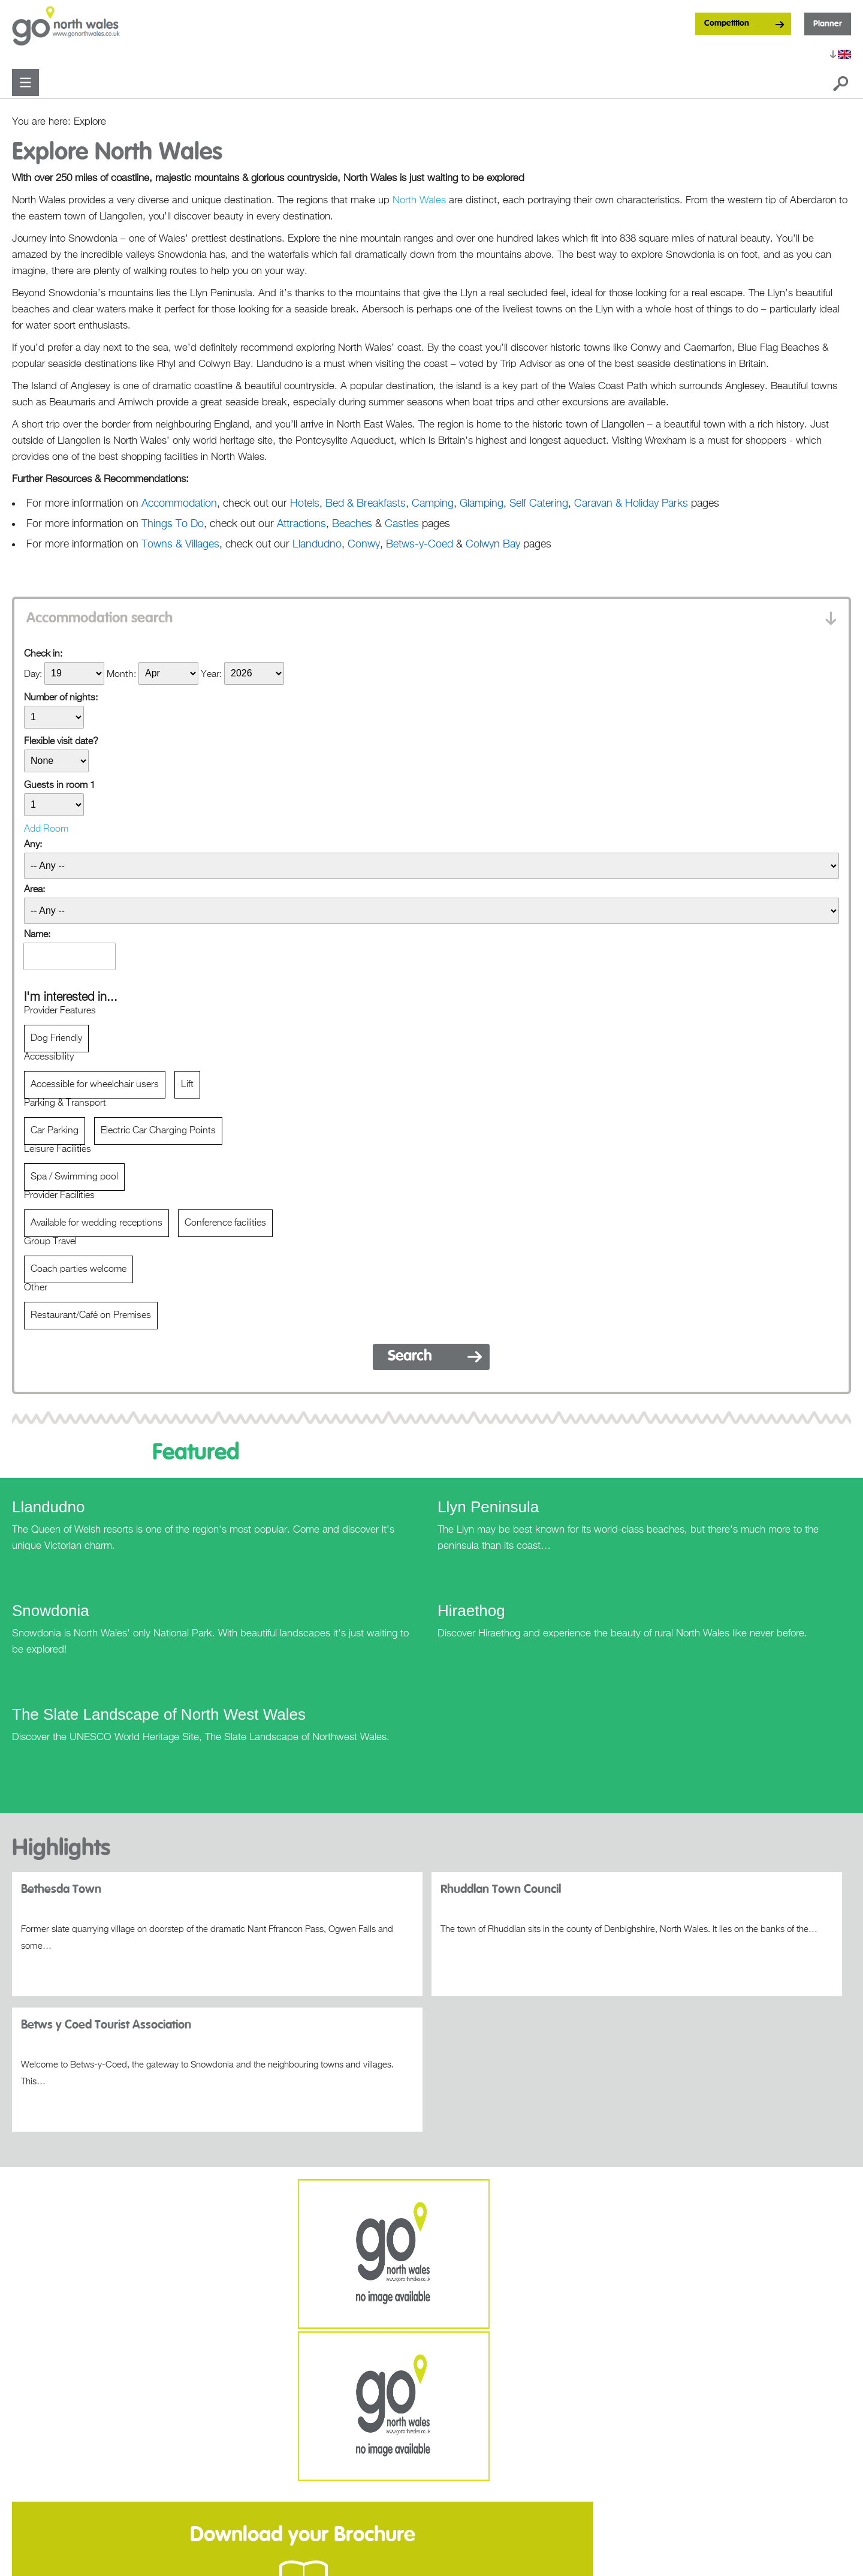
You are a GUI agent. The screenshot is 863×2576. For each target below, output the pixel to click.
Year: (211, 674)
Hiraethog (471, 1611)
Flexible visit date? (61, 742)
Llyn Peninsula (488, 1507)
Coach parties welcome (78, 1269)
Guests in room (59, 785)
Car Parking (55, 1131)
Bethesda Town (61, 1889)
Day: (33, 674)
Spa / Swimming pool (74, 1177)
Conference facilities (225, 1223)
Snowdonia (50, 1611)
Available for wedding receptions (96, 1223)
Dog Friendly (56, 1038)
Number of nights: (61, 698)
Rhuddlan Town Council (500, 1889)
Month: (121, 674)
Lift (187, 1085)
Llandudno (48, 1507)
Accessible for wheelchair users (95, 1085)
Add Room (46, 829)
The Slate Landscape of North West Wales (159, 1714)
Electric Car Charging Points (158, 1131)
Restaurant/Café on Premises (91, 1315)
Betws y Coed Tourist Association (106, 2025)
